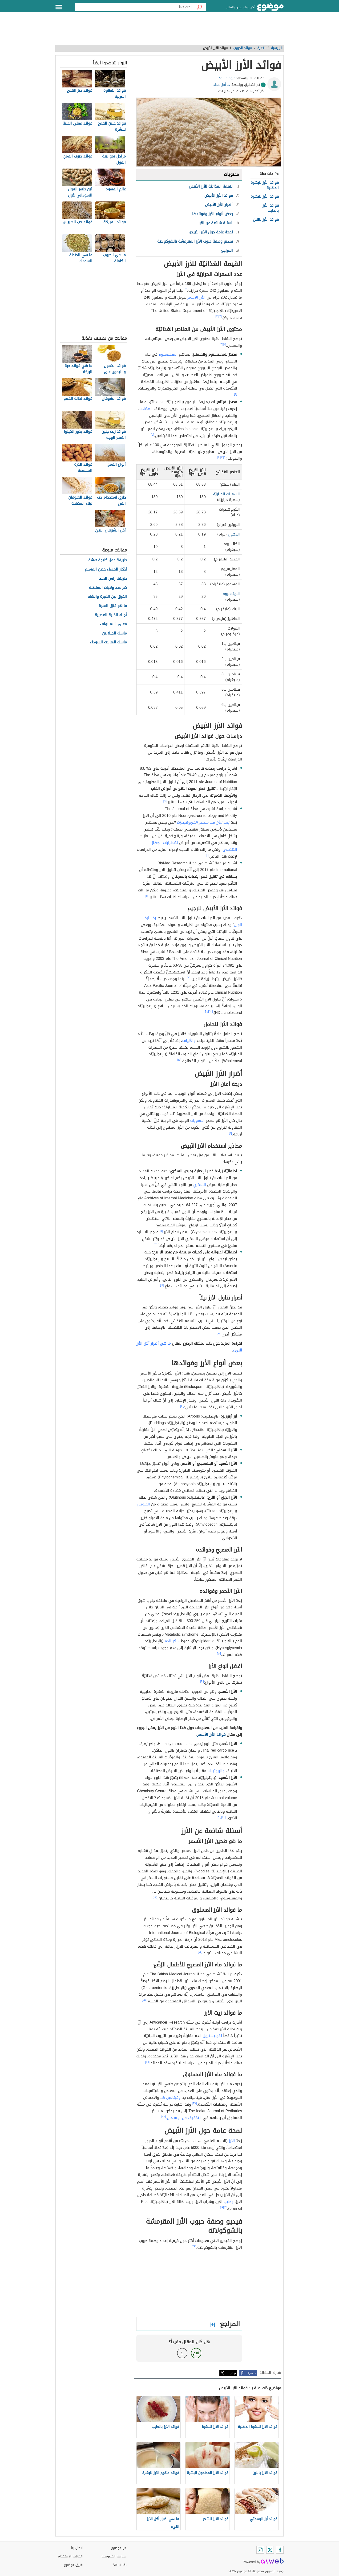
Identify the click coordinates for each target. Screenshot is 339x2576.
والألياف (189, 1040)
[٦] (224, 457)
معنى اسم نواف (113, 624)
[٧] (221, 457)
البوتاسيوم (231, 593)
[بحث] (199, 7)
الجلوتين (143, 1504)
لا (182, 2353)
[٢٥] (144, 2000)
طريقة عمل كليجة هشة (107, 560)
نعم (196, 2353)
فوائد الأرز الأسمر (211, 1734)
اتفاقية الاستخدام (70, 2556)
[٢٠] (219, 1653)
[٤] (224, 344)
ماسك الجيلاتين (114, 633)
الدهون (234, 534)
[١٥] (179, 1059)
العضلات (146, 408)
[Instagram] (260, 2550)
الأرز (232, 2140)
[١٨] (219, 1333)
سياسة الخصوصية (113, 2556)
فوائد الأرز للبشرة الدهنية (264, 185)
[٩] (165, 801)
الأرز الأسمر (196, 297)
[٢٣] (155, 1897)
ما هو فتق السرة (113, 606)
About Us (119, 2565)
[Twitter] (270, 2550)
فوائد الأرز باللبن (266, 219)
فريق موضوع (73, 2565)
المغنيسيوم (168, 354)
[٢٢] (223, 1817)
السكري (199, 1184)
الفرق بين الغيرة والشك (107, 596)
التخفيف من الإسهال (184, 2117)
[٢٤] (200, 1951)
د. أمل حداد (221, 85)
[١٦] (155, 1244)
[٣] (217, 316)
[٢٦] (147, 2061)
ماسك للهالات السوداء (108, 642)
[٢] (220, 316)
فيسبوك (251, 2373)
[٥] (221, 344)
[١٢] (188, 977)
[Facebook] (280, 2550)
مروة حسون (226, 78)
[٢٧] (194, 2103)
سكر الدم (172, 1641)
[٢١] (202, 1681)
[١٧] (162, 1285)
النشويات (197, 1120)
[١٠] (207, 855)
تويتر (233, 2373)
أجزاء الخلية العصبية (111, 615)
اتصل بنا (77, 2548)
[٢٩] (194, 2246)
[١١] (147, 895)
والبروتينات (216, 1770)
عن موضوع (118, 2548)
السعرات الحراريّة (226, 494)
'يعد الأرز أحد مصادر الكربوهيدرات (203, 822)
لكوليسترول (212, 2035)
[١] (186, 289)
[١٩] (182, 1406)
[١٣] (211, 1011)
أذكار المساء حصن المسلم (106, 569)
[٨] (218, 457)
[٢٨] (163, 2116)
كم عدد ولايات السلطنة (108, 587)
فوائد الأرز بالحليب (270, 208)
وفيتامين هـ (171, 2097)
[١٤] (207, 1011)
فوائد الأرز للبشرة (264, 196)
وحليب (229, 2201)
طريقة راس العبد (113, 578)
